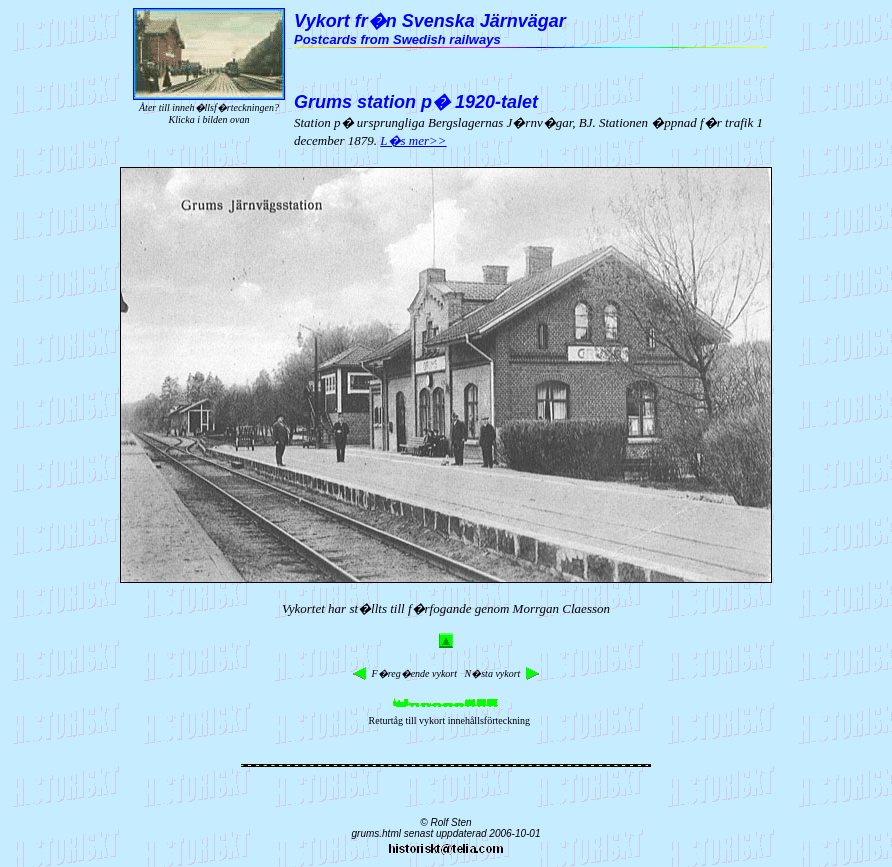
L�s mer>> (413, 140)
